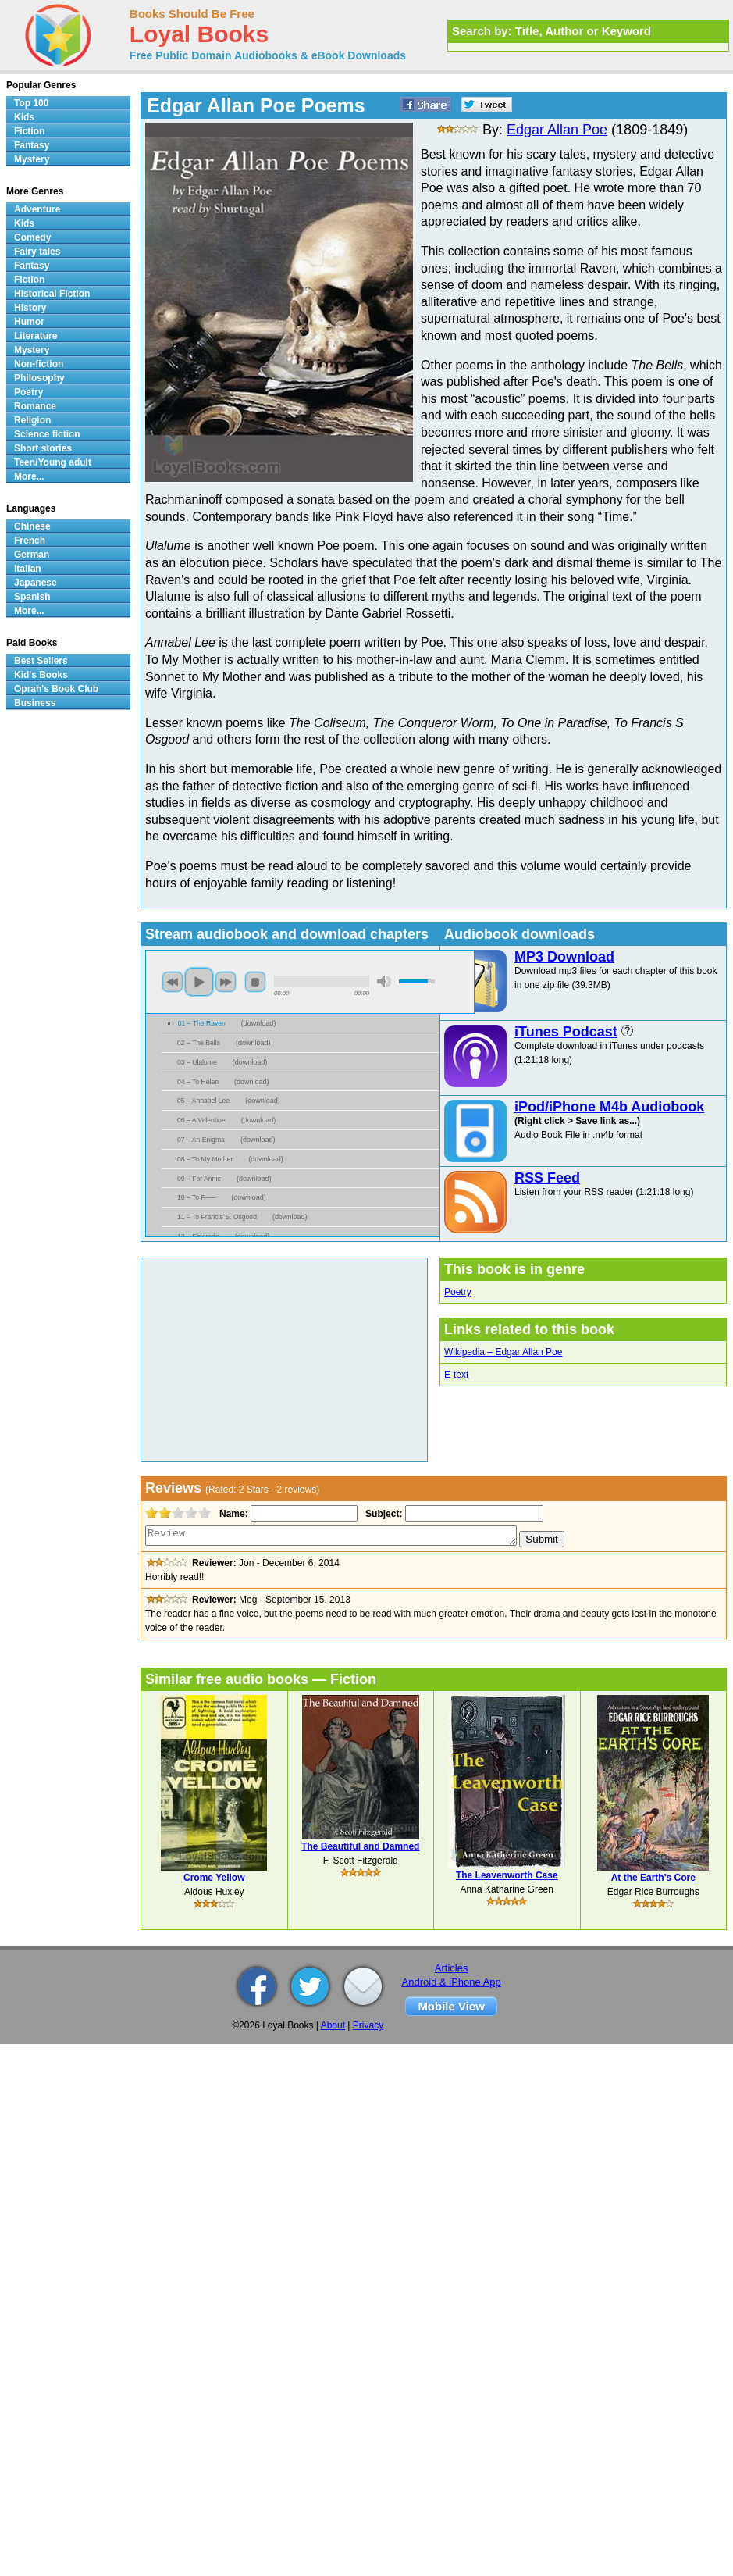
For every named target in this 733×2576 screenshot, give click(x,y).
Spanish (32, 596)
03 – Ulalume (197, 1062)
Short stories (43, 448)
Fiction (29, 131)
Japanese (35, 582)
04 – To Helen (198, 1082)
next (226, 982)
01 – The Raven (202, 1023)
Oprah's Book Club (56, 688)
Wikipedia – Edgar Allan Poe (503, 1352)
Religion (32, 420)
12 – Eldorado (198, 1236)
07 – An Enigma (201, 1140)
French (29, 540)
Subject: (382, 1513)
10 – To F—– (196, 1197)
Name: (232, 1513)
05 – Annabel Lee (203, 1100)
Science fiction (47, 434)
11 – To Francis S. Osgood (217, 1217)
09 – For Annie (199, 1179)
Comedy (32, 237)
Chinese (32, 526)
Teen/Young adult (52, 462)
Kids (24, 117)
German (31, 554)
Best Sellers (41, 660)
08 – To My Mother (205, 1159)
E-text (456, 1374)
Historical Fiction (52, 293)
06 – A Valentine (201, 1120)
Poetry (457, 1291)
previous (172, 982)
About (333, 2025)
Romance (35, 406)
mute (384, 981)
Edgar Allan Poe (557, 129)
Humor (29, 321)
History (30, 307)
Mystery (31, 159)
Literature (35, 335)
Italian (27, 568)
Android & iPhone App (451, 1982)
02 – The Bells (198, 1043)
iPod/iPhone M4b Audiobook (609, 1107)
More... (29, 476)
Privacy (368, 2025)
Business (34, 703)
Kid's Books (41, 674)
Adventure (37, 209)
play (199, 981)
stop (255, 982)
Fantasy (31, 145)
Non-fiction (38, 364)
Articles (451, 1968)
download (259, 1023)
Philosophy (39, 378)
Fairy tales (37, 251)
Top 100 (31, 103)
